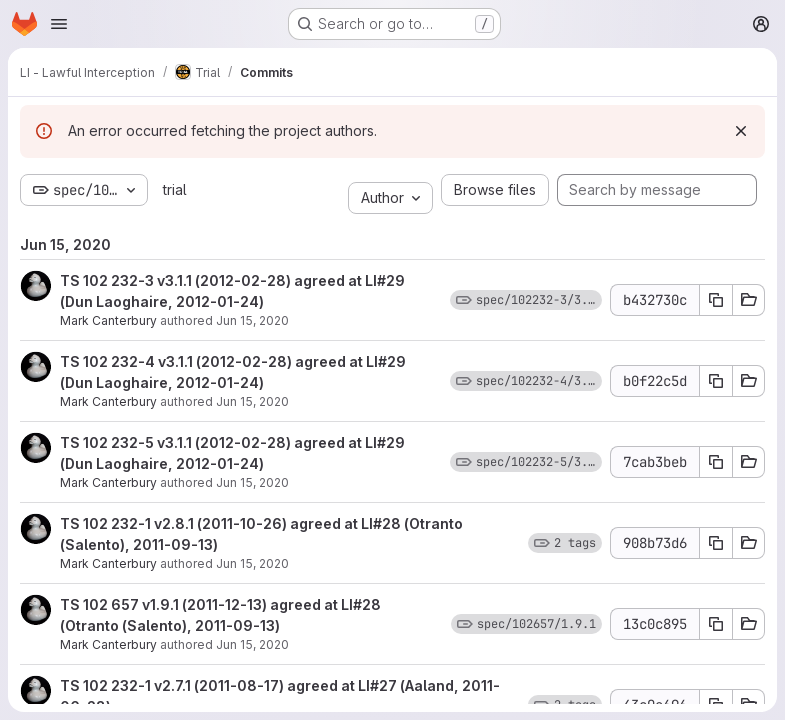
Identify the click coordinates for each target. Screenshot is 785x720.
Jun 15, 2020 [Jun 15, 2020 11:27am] (252, 482)
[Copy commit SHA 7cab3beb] (716, 462)
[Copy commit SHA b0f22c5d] (716, 381)
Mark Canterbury (108, 320)
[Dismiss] (741, 131)
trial (175, 189)
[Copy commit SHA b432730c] (716, 300)
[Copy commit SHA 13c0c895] (716, 624)
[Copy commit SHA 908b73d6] (716, 543)
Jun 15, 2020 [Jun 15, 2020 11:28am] (252, 320)
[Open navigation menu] (59, 24)
